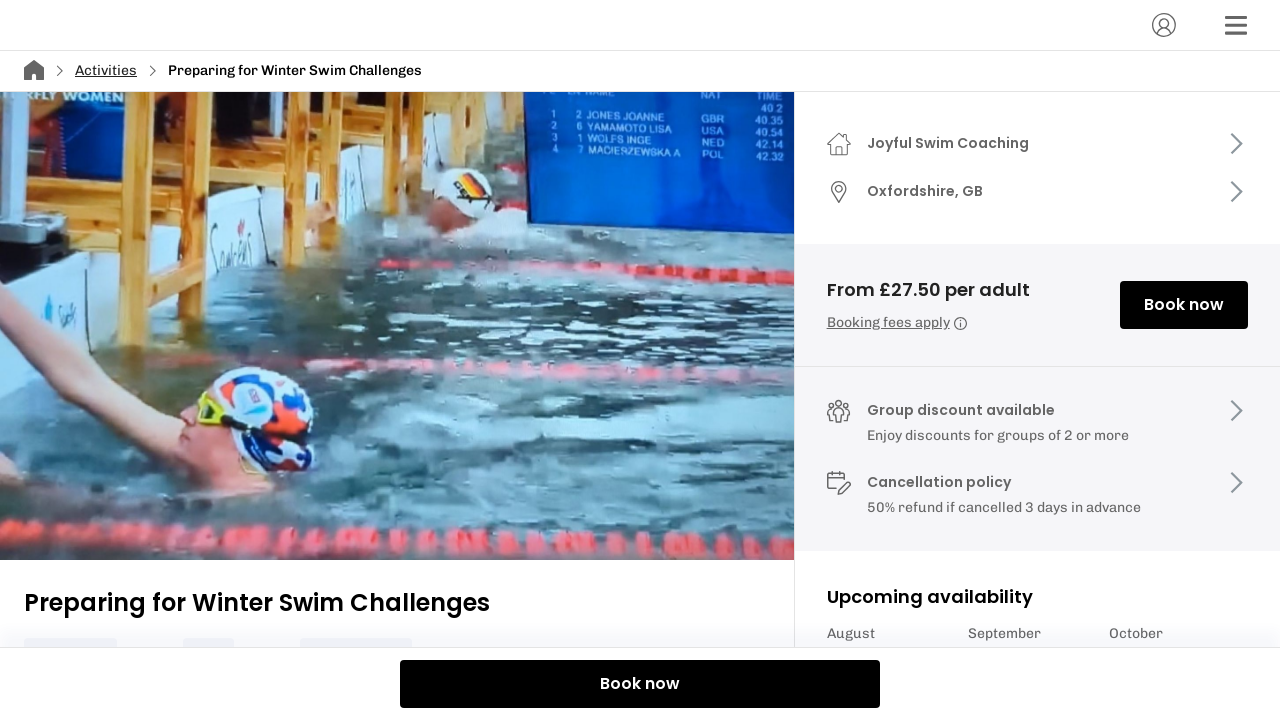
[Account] (1164, 25)
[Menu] (1236, 25)
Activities (106, 70)
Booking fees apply (897, 322)
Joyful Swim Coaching (948, 143)
